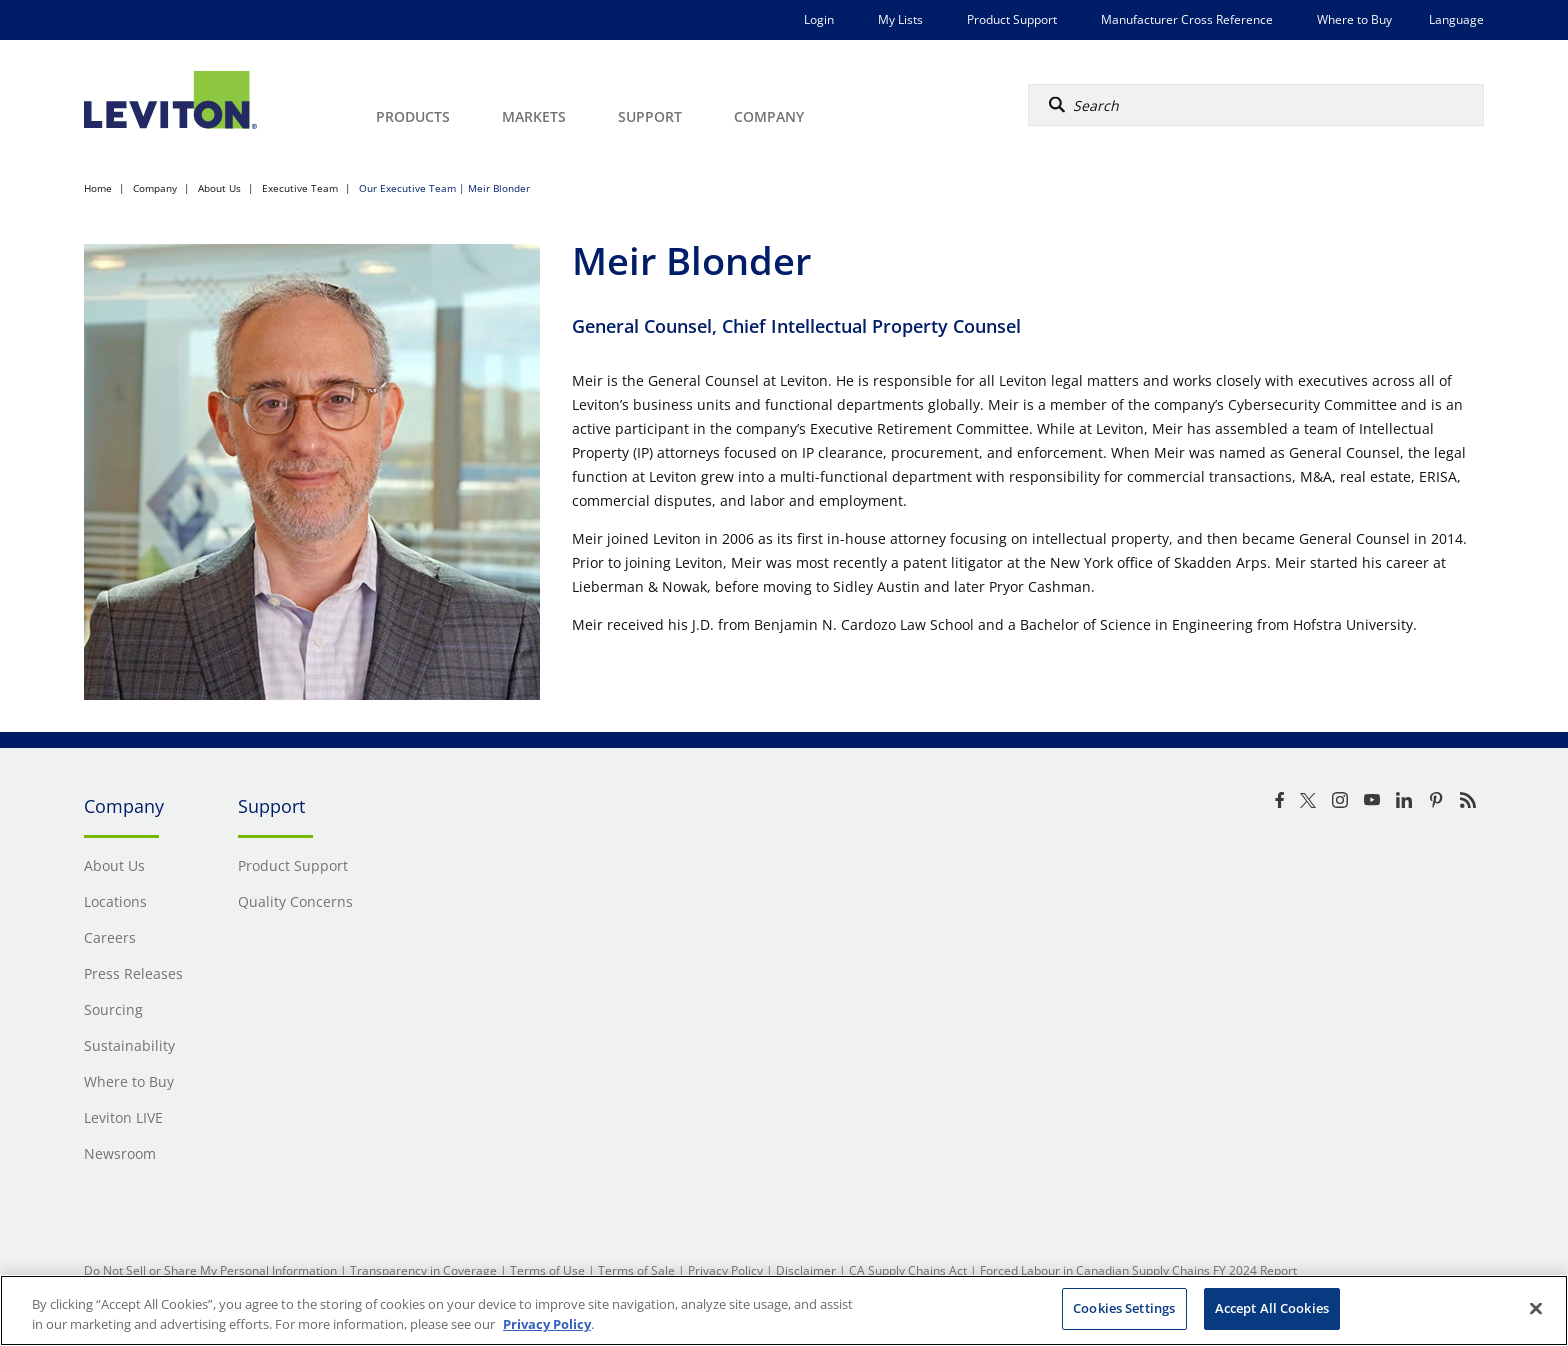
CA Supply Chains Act (908, 1270)
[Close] (1536, 1308)
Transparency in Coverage (423, 1270)
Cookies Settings (1124, 1308)
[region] (784, 1310)
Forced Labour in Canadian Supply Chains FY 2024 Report (1138, 1270)
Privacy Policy (725, 1270)
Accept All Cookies (1272, 1308)
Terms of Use (547, 1270)
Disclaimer (806, 1270)
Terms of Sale (636, 1270)
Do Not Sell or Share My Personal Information (210, 1270)
